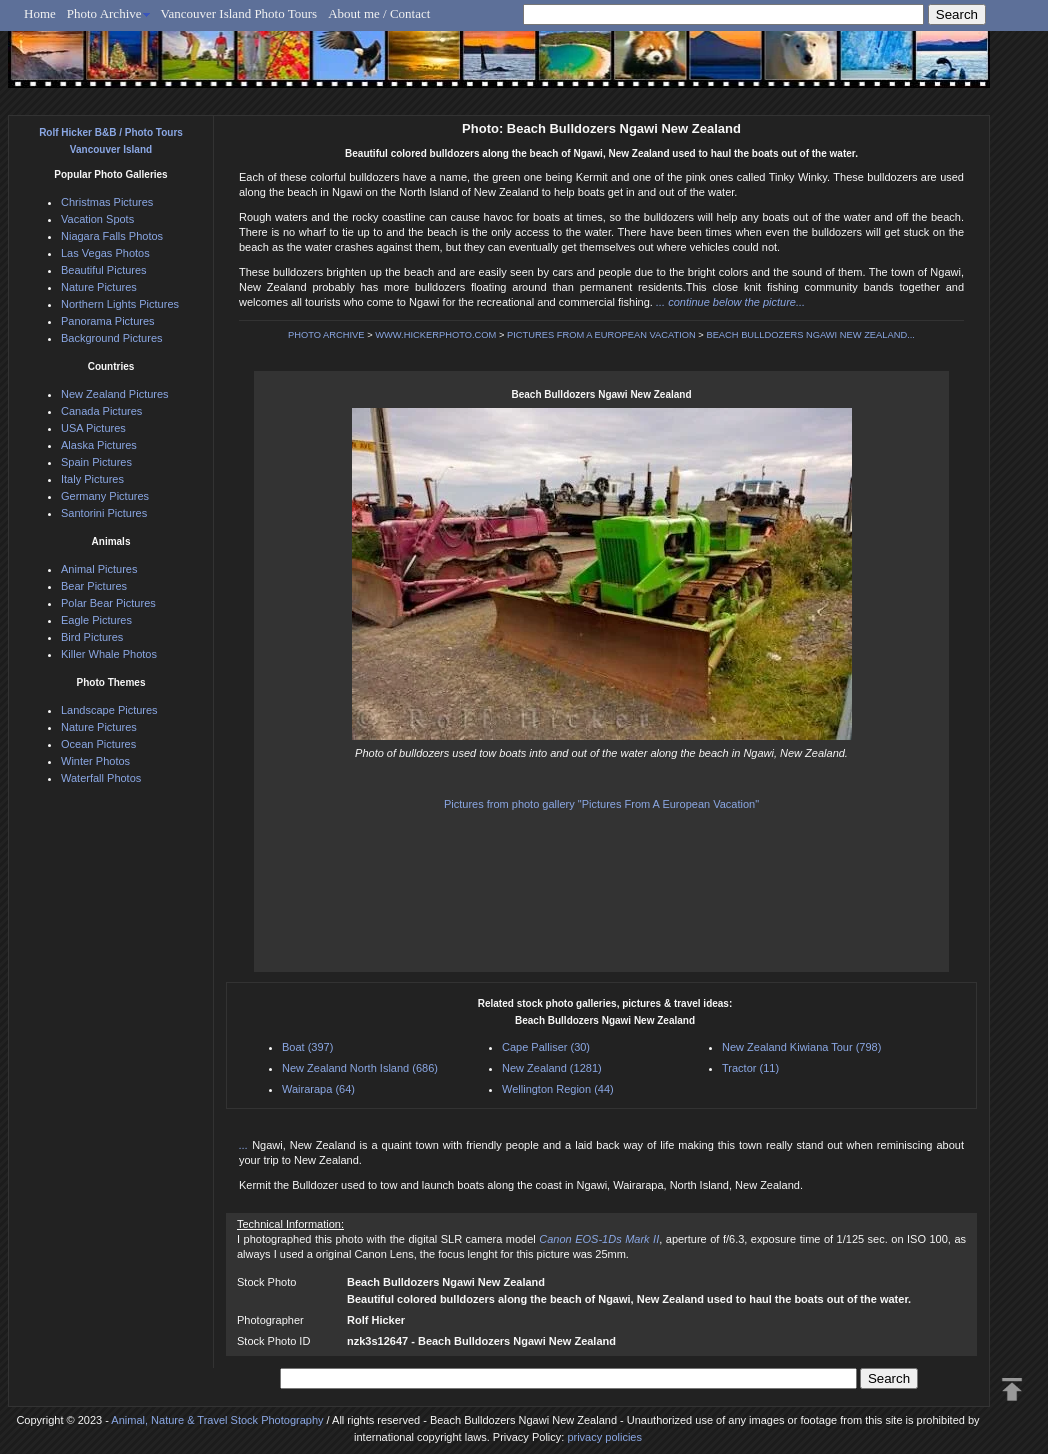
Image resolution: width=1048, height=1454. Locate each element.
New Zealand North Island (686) (360, 1068)
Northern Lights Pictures (120, 304)
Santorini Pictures (104, 513)
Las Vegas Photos (105, 253)
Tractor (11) (750, 1068)
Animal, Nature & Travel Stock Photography (217, 1420)
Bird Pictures (92, 637)
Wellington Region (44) (558, 1089)
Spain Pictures (96, 462)
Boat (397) (307, 1047)
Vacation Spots (97, 219)
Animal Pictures (99, 569)
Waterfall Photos (101, 778)
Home (40, 13)
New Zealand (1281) (552, 1068)
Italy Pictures (92, 479)
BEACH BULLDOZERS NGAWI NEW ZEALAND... (810, 335)
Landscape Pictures (109, 710)
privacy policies (604, 1437)
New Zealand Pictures (115, 394)
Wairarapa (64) (318, 1089)
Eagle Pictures (96, 620)
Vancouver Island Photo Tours (239, 13)
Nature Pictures (99, 287)
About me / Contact (379, 13)
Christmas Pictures (107, 202)
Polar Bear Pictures (108, 603)
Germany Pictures (105, 496)
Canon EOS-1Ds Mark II (599, 1239)
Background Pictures (112, 338)
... (245, 1145)
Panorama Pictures (108, 321)
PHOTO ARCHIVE (326, 335)
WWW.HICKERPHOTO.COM (435, 335)
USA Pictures (93, 428)
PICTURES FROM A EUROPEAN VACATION (601, 335)
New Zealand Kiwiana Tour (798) (801, 1047)
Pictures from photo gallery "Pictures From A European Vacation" (601, 804)
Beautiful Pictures (104, 270)
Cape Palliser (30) (546, 1047)
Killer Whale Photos (109, 654)
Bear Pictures (94, 586)
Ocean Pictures (98, 744)
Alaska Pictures (99, 445)
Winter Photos (95, 761)
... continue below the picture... (730, 302)
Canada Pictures (101, 411)
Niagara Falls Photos (112, 236)
